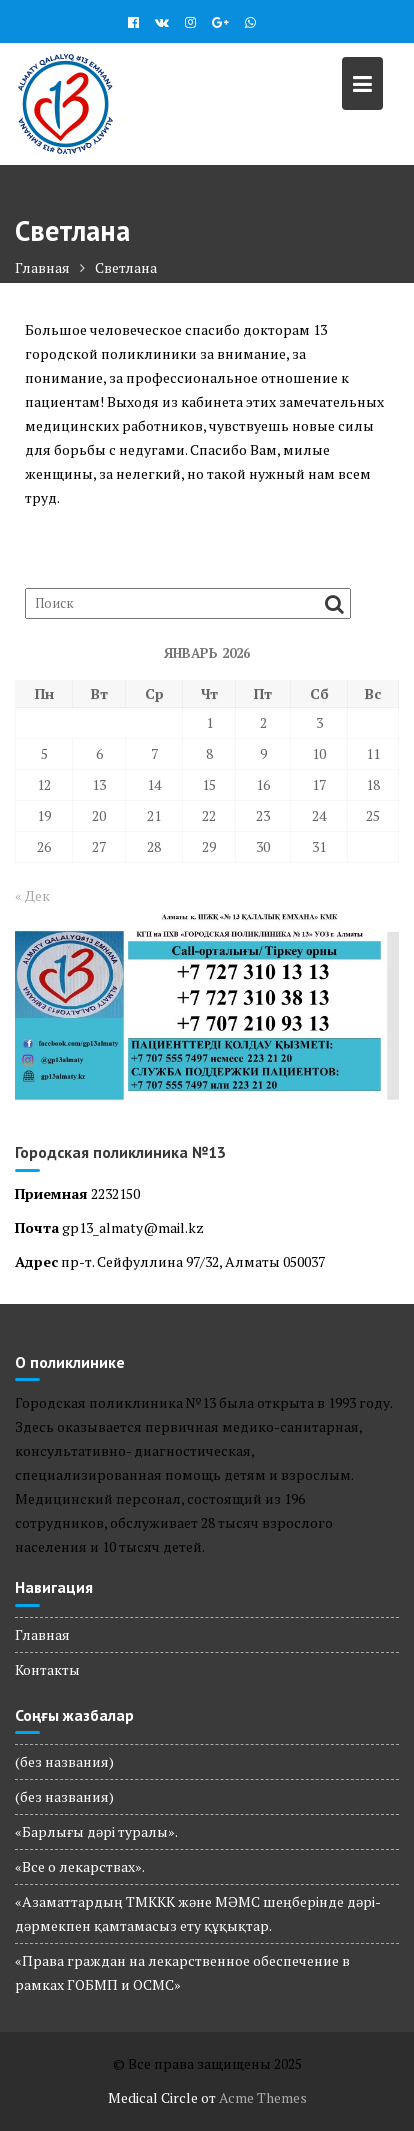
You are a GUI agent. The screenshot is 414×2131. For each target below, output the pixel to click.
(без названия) (64, 1761)
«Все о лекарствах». (80, 1866)
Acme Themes (263, 2097)
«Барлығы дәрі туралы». (96, 1831)
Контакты (47, 1669)
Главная (42, 1634)
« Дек (32, 895)
